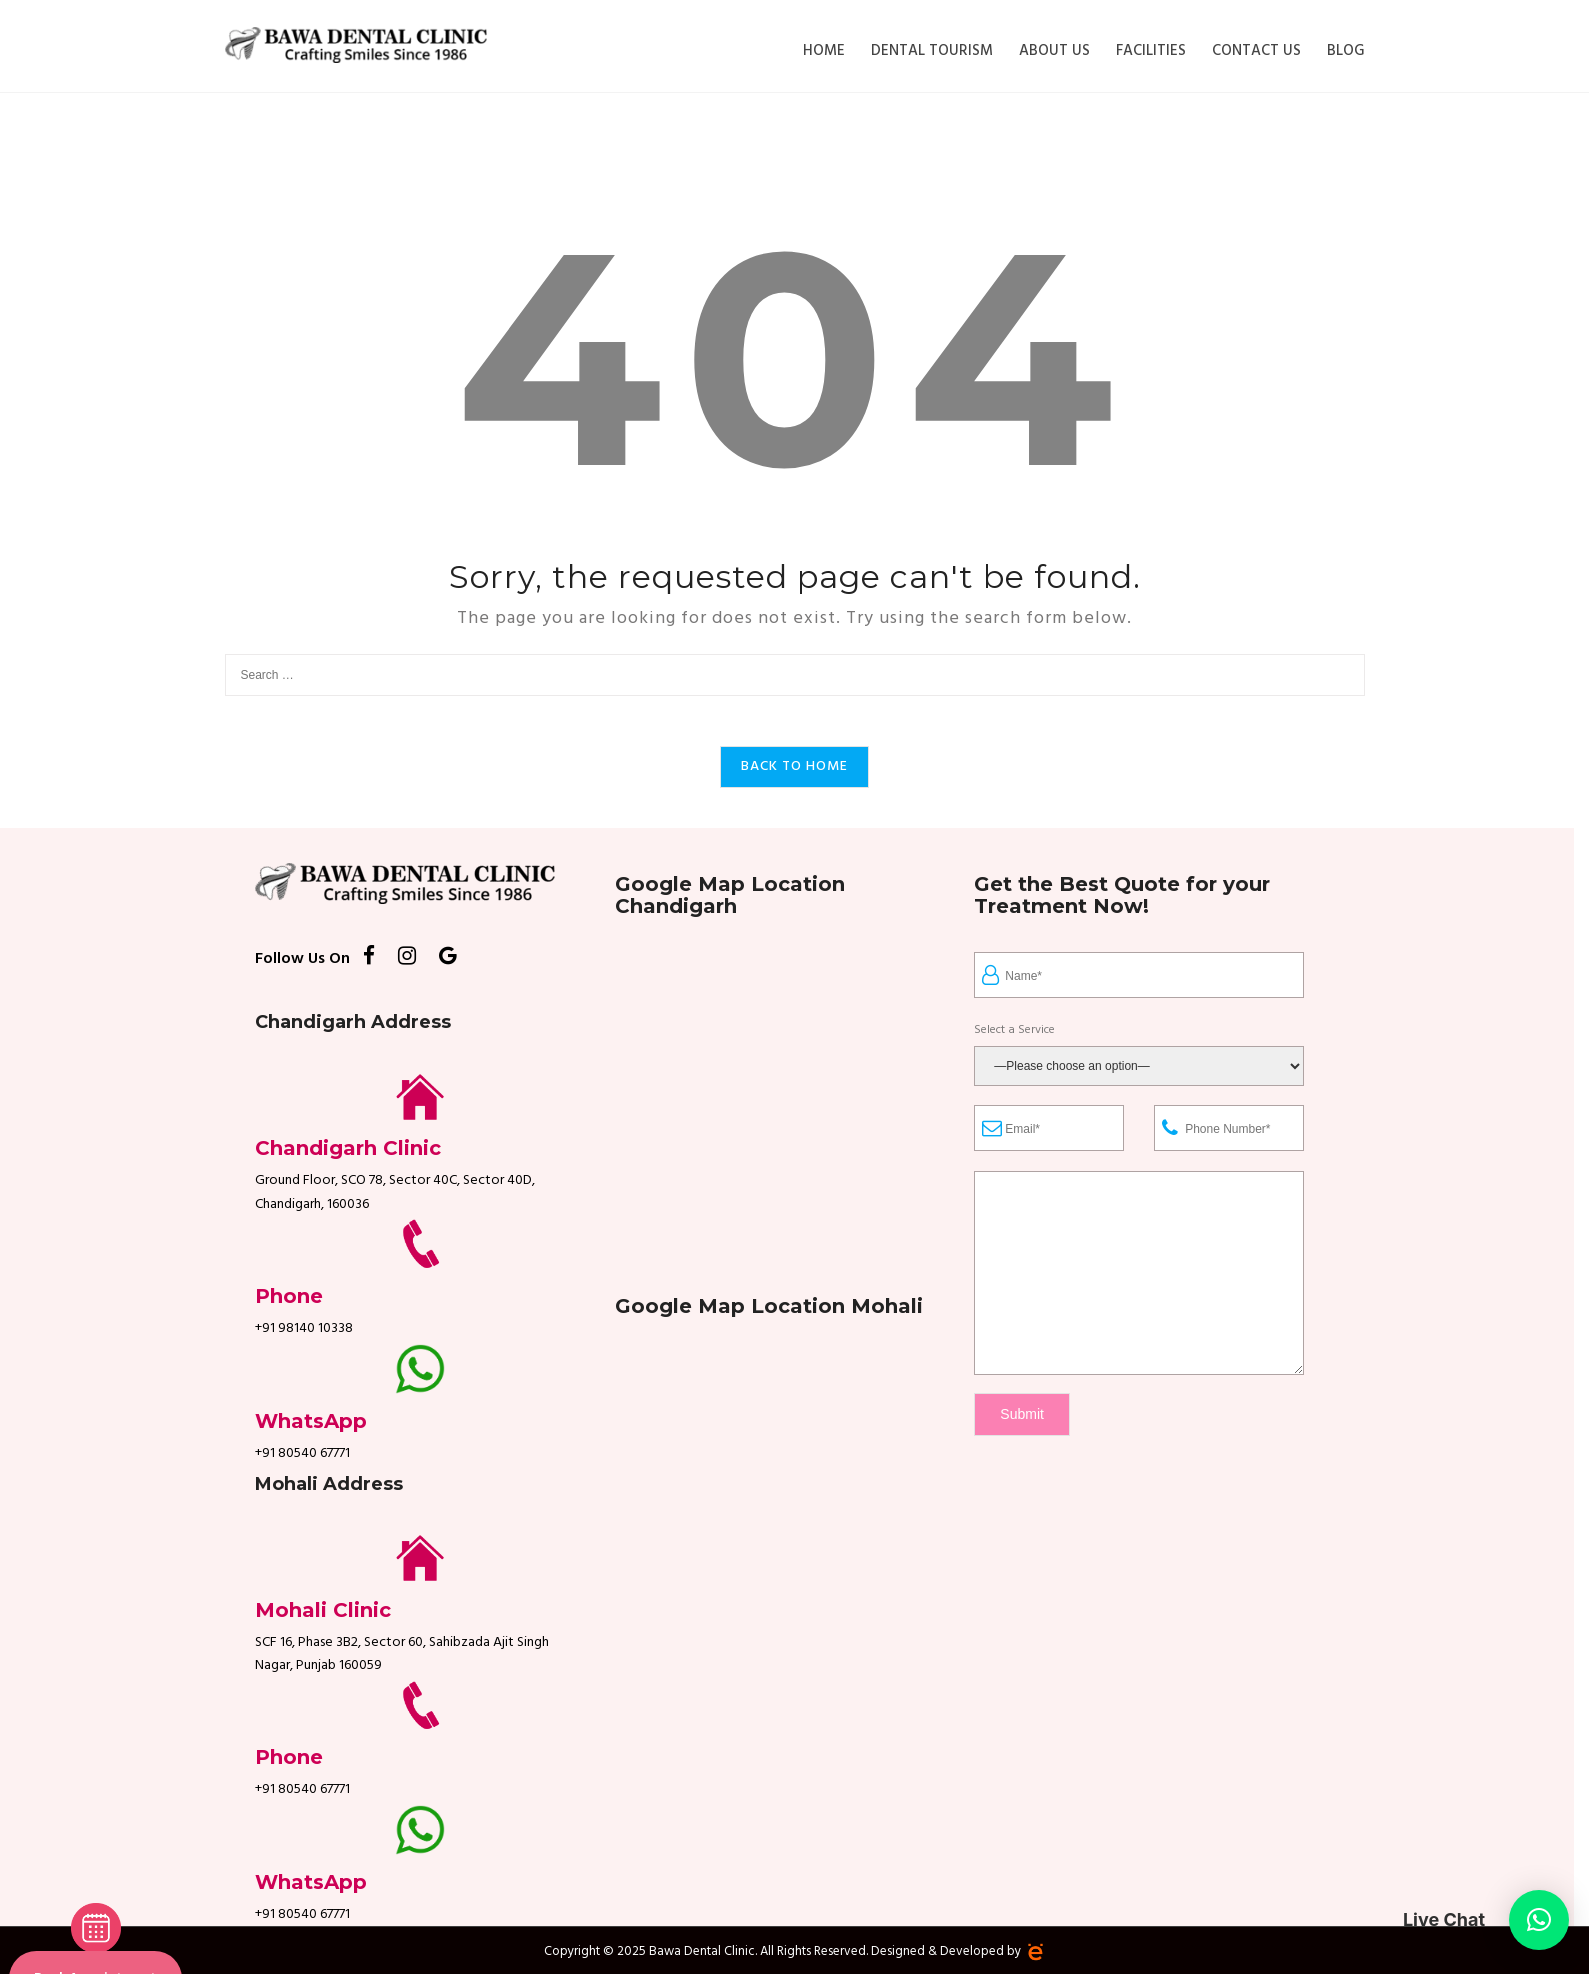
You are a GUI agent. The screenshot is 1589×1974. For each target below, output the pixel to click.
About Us (1054, 51)
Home (824, 51)
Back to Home (794, 766)
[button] (1539, 1920)
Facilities (1151, 51)
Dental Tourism (932, 51)
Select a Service (1014, 1030)
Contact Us (1256, 51)
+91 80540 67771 (302, 1453)
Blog (1346, 51)
